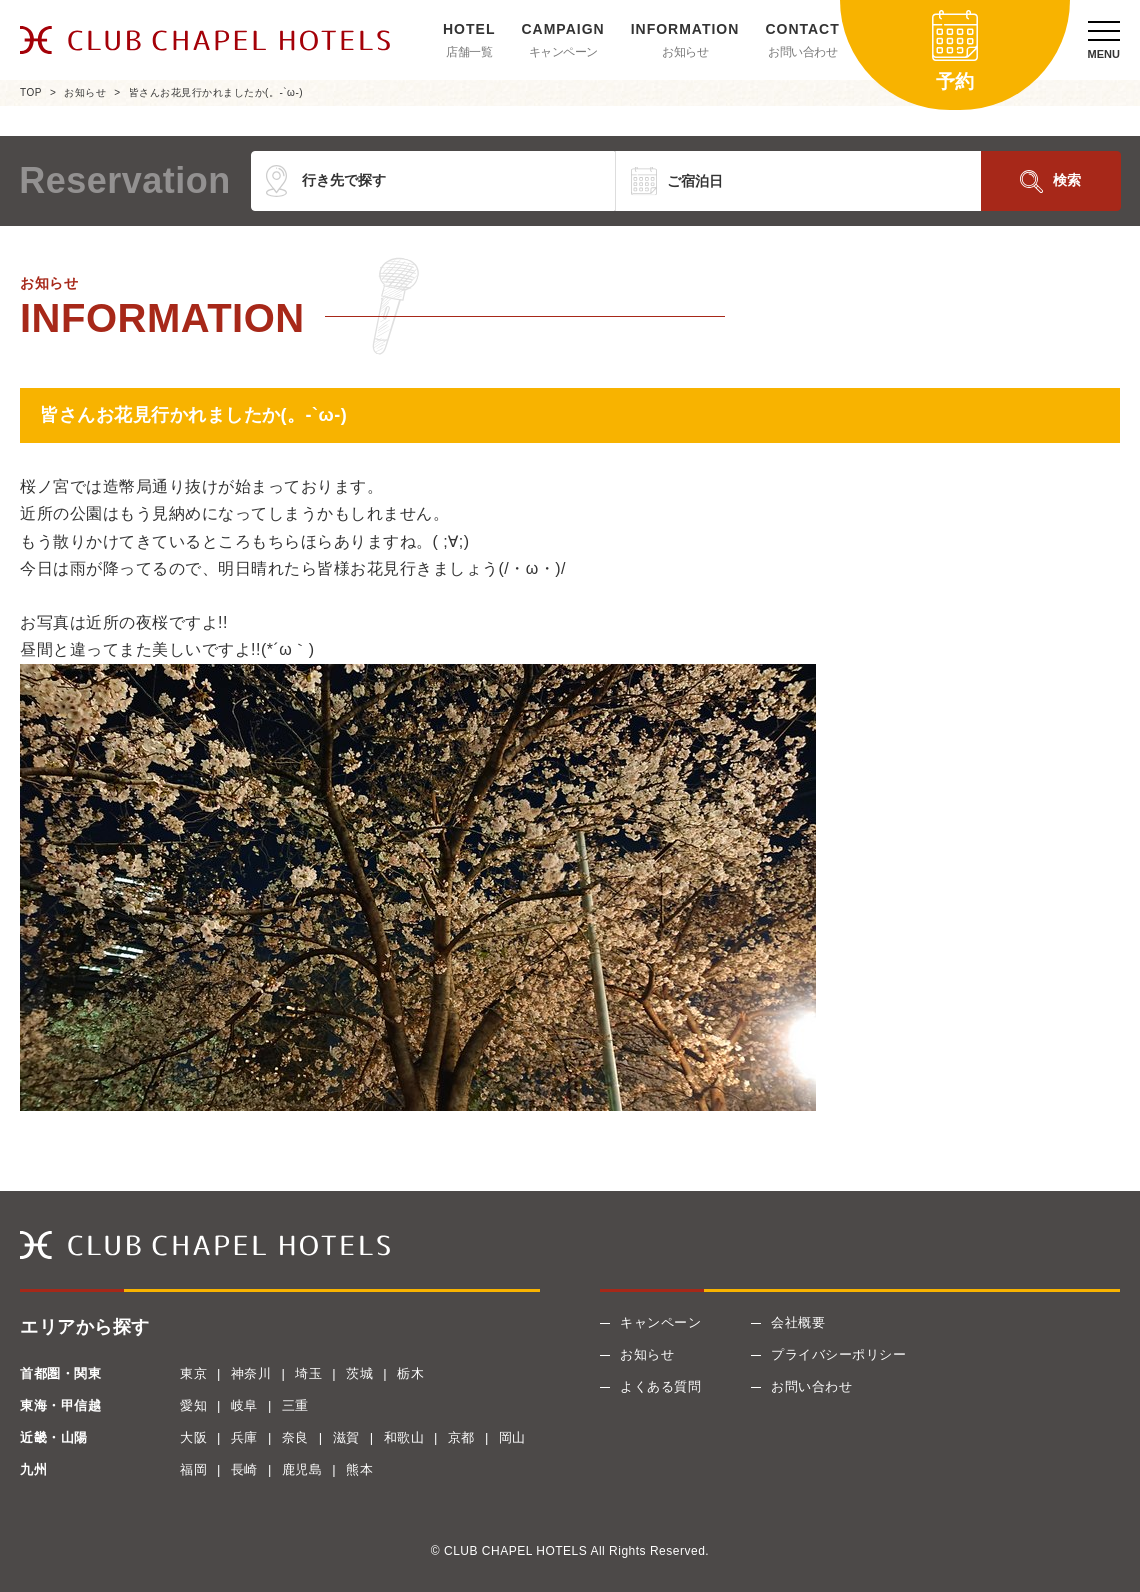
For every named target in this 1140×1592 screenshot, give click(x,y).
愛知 (193, 1405)
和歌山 (404, 1437)
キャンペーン (563, 52)
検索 (1067, 180)
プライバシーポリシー (838, 1354)
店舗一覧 (469, 52)
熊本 (359, 1469)
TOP (31, 92)
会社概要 (798, 1322)
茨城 (359, 1373)
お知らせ (685, 52)
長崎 (244, 1469)
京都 (461, 1437)
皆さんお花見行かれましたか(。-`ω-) (216, 92)
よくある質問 (660, 1386)
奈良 (295, 1437)
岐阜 (244, 1405)
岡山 (512, 1437)
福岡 (193, 1469)
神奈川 (251, 1373)
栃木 (410, 1373)
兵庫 (244, 1437)
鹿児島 (302, 1469)
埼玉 (308, 1373)
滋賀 (346, 1437)
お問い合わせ (802, 52)
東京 (193, 1373)
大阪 (193, 1437)
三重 (295, 1405)
